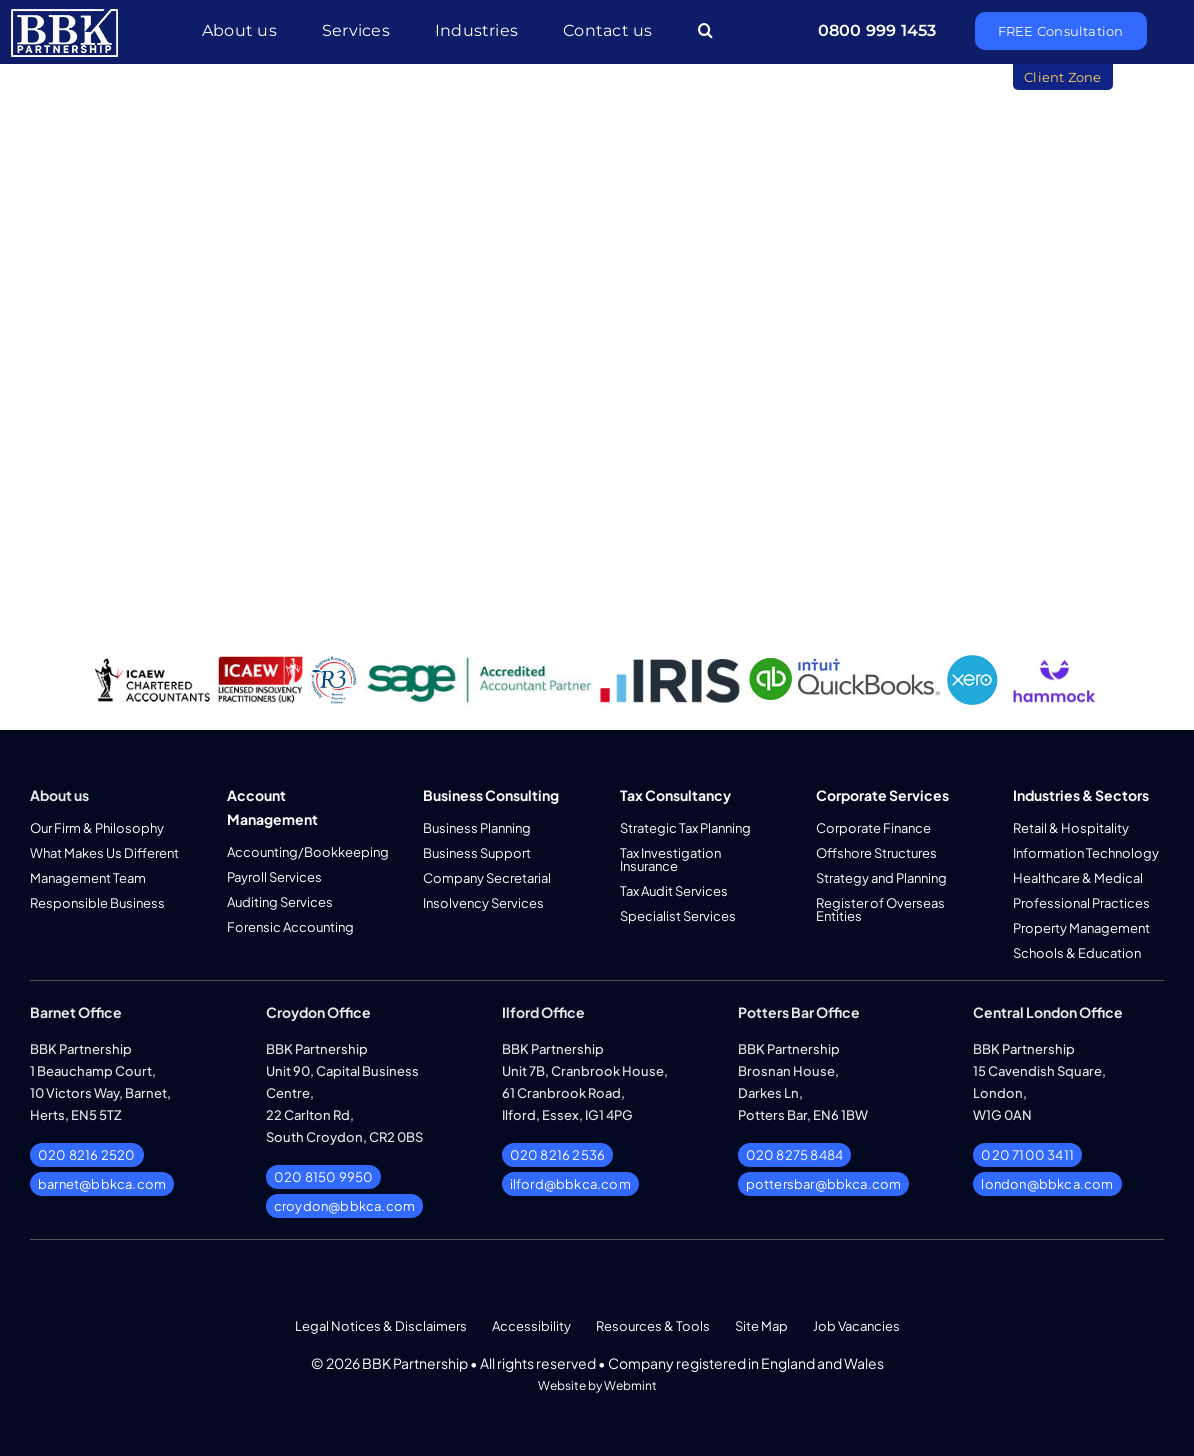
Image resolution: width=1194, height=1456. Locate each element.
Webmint (630, 1385)
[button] (705, 31)
